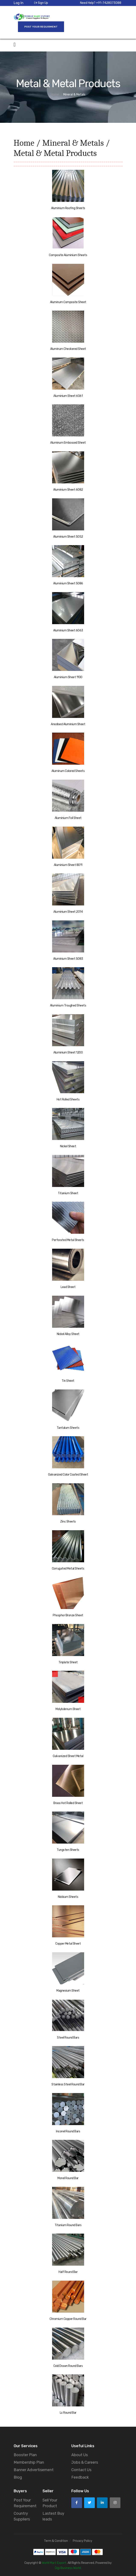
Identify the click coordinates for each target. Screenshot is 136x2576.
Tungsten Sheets (68, 1850)
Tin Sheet (68, 1381)
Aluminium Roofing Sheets (68, 208)
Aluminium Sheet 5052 (68, 536)
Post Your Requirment (41, 26)
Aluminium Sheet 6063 (68, 630)
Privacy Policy (82, 2541)
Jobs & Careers (84, 2462)
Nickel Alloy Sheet (68, 1334)
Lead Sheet (68, 1287)
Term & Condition (56, 2541)
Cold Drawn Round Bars (68, 2366)
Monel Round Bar (68, 2178)
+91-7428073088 (108, 3)
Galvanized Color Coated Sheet (68, 1474)
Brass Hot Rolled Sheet (68, 1803)
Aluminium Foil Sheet (68, 818)
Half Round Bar (68, 2272)
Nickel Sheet (68, 1146)
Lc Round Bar (68, 2413)
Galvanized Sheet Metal (68, 1756)
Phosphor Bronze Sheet (68, 1615)
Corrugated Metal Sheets (68, 1568)
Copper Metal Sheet (68, 1943)
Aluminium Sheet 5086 (68, 583)
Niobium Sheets (68, 1897)
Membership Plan (29, 2462)
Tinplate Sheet (68, 1662)
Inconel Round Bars (68, 2131)
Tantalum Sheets (68, 1428)
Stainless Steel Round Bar (68, 2084)
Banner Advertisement (34, 2469)
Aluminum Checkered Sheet (68, 349)
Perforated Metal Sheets (68, 1240)
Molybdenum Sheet (68, 1709)
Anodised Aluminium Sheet (68, 724)
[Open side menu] (15, 44)
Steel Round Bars (68, 2037)
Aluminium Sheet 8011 (68, 865)
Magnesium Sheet (68, 1990)
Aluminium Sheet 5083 (68, 959)
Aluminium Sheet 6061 (68, 396)
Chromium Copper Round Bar (68, 2319)
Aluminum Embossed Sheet (68, 442)
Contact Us (81, 2469)
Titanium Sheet (68, 1193)
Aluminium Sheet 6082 (68, 489)
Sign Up (41, 3)
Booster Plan (25, 2455)
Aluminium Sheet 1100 (68, 677)
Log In (18, 3)
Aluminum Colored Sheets (68, 771)
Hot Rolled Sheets (68, 1099)
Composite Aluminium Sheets (68, 255)
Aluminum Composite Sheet (68, 302)
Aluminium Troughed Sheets (68, 1005)
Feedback (80, 2477)
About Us (79, 2455)
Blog (18, 2477)
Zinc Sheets (68, 1521)
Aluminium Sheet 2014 (68, 912)
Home (24, 143)
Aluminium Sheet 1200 (68, 1052)
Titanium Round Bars (68, 2225)
